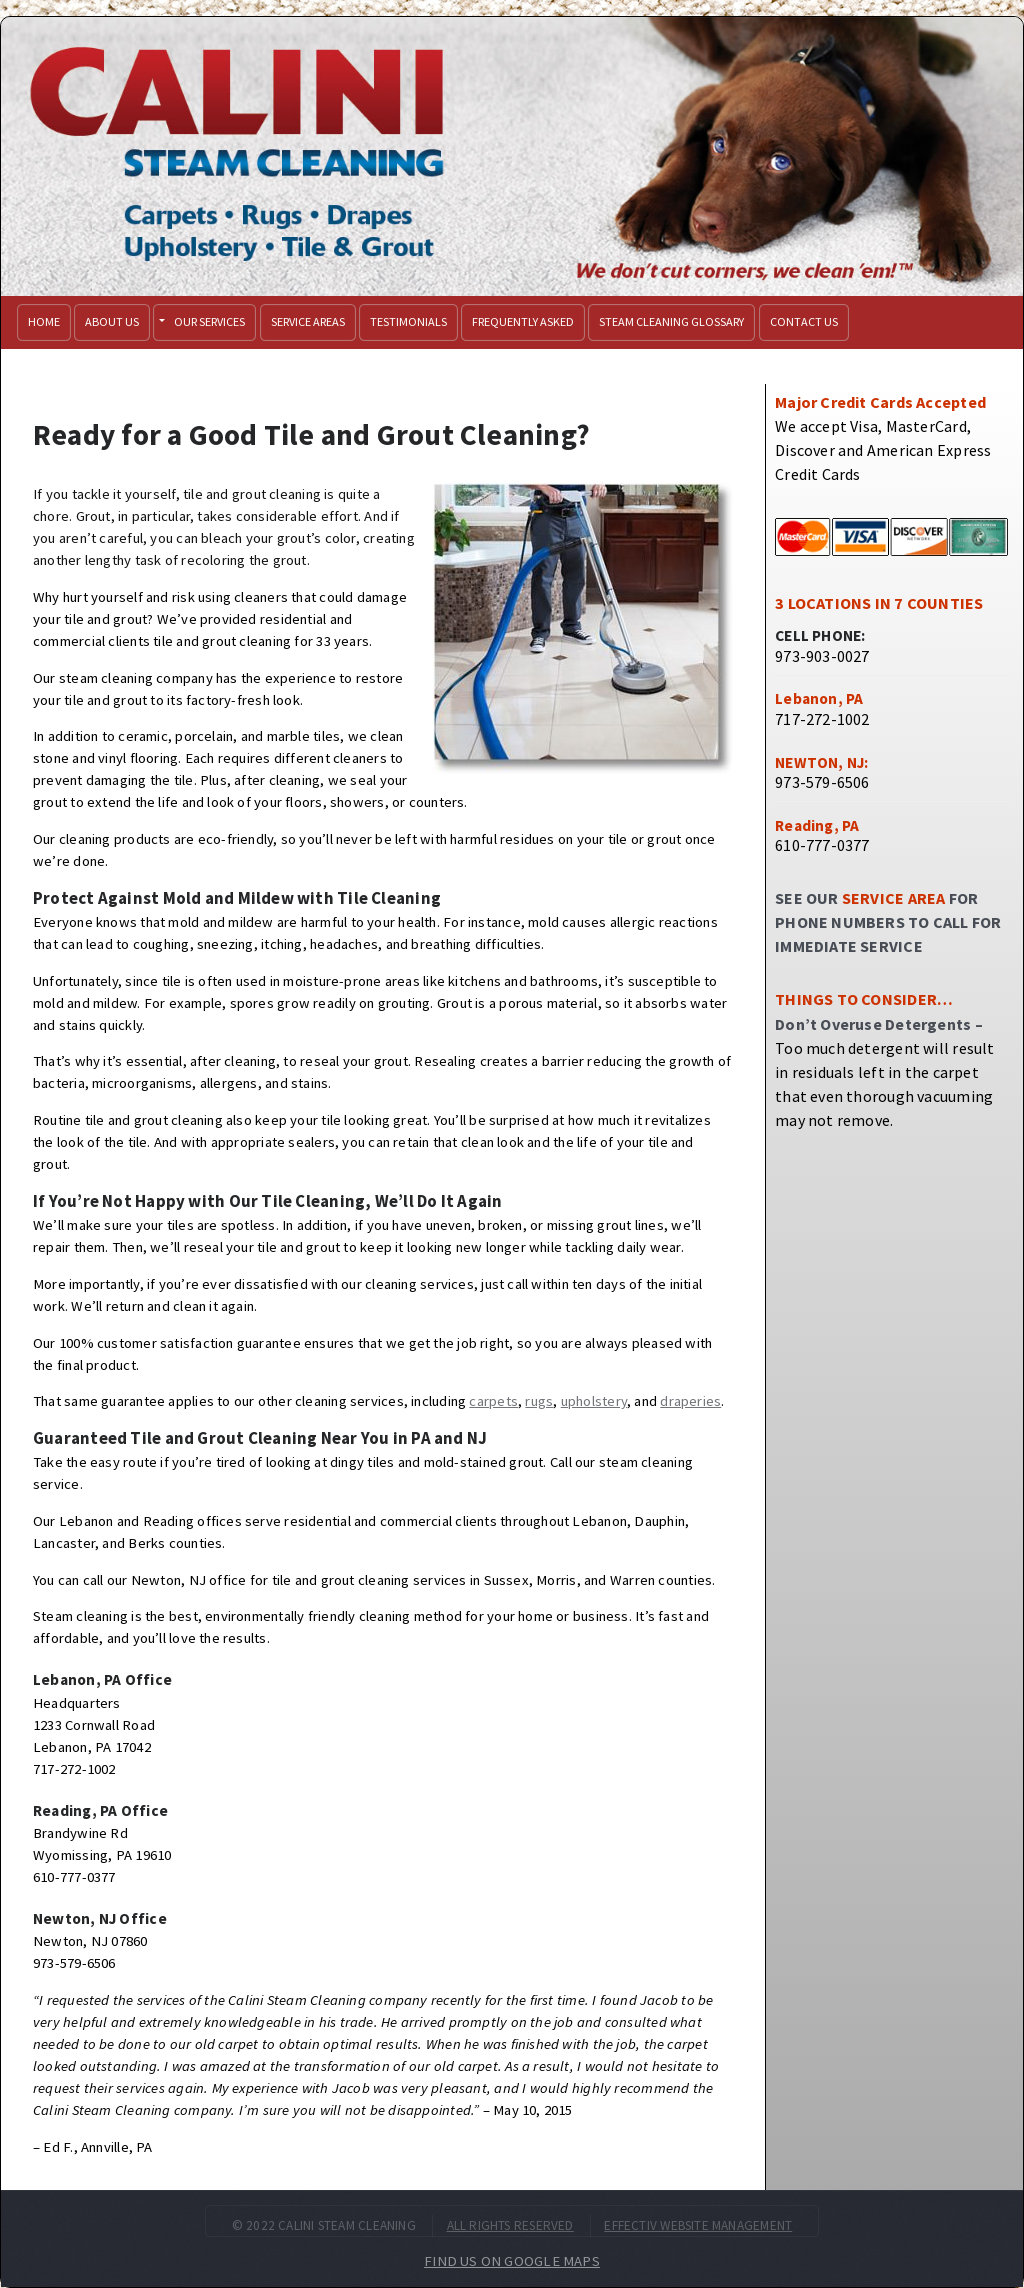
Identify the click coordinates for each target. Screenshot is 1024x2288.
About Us (112, 321)
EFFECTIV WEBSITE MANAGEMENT (698, 2225)
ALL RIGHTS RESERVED (510, 2225)
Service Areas (308, 321)
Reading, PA (817, 825)
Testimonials (408, 321)
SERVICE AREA (894, 898)
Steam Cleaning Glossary (671, 321)
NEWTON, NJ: (821, 762)
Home (44, 321)
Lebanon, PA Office (102, 1679)
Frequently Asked (523, 321)
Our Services (209, 321)
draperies (690, 1401)
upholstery (594, 1401)
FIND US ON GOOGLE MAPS (512, 2261)
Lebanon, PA (819, 698)
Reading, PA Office (100, 1810)
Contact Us (804, 321)
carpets (493, 1401)
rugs (539, 1401)
